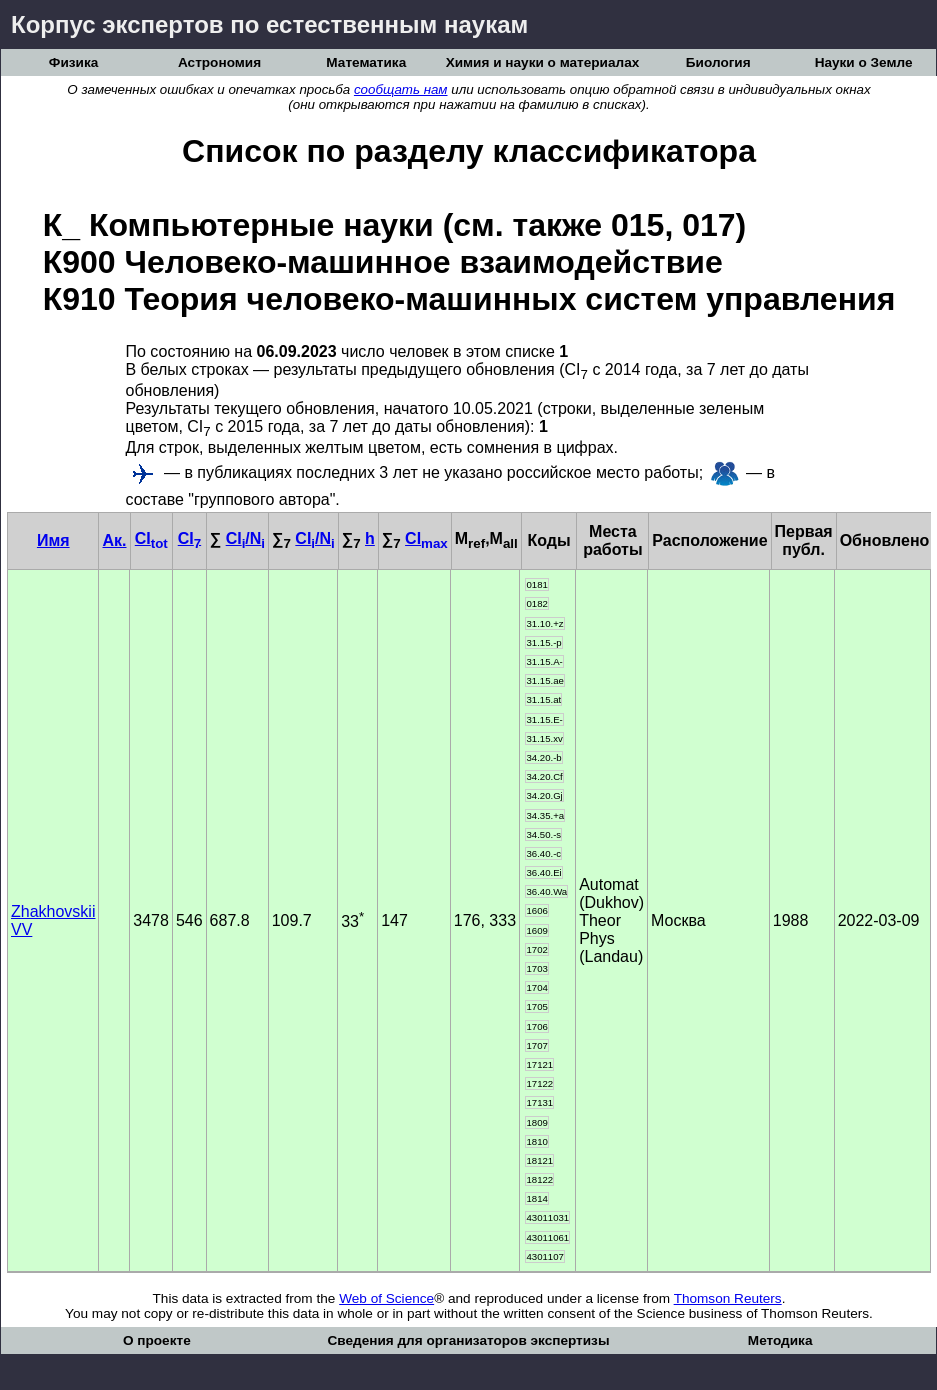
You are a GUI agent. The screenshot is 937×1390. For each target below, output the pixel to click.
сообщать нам (401, 89)
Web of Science (386, 1298)
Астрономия (219, 62)
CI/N (245, 538)
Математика (366, 62)
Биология (718, 62)
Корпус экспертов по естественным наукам (269, 24)
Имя (53, 540)
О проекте (157, 1340)
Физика (73, 62)
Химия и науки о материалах (543, 62)
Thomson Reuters (728, 1298)
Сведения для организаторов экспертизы (468, 1340)
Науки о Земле (864, 62)
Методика (780, 1340)
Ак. (114, 540)
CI (151, 538)
